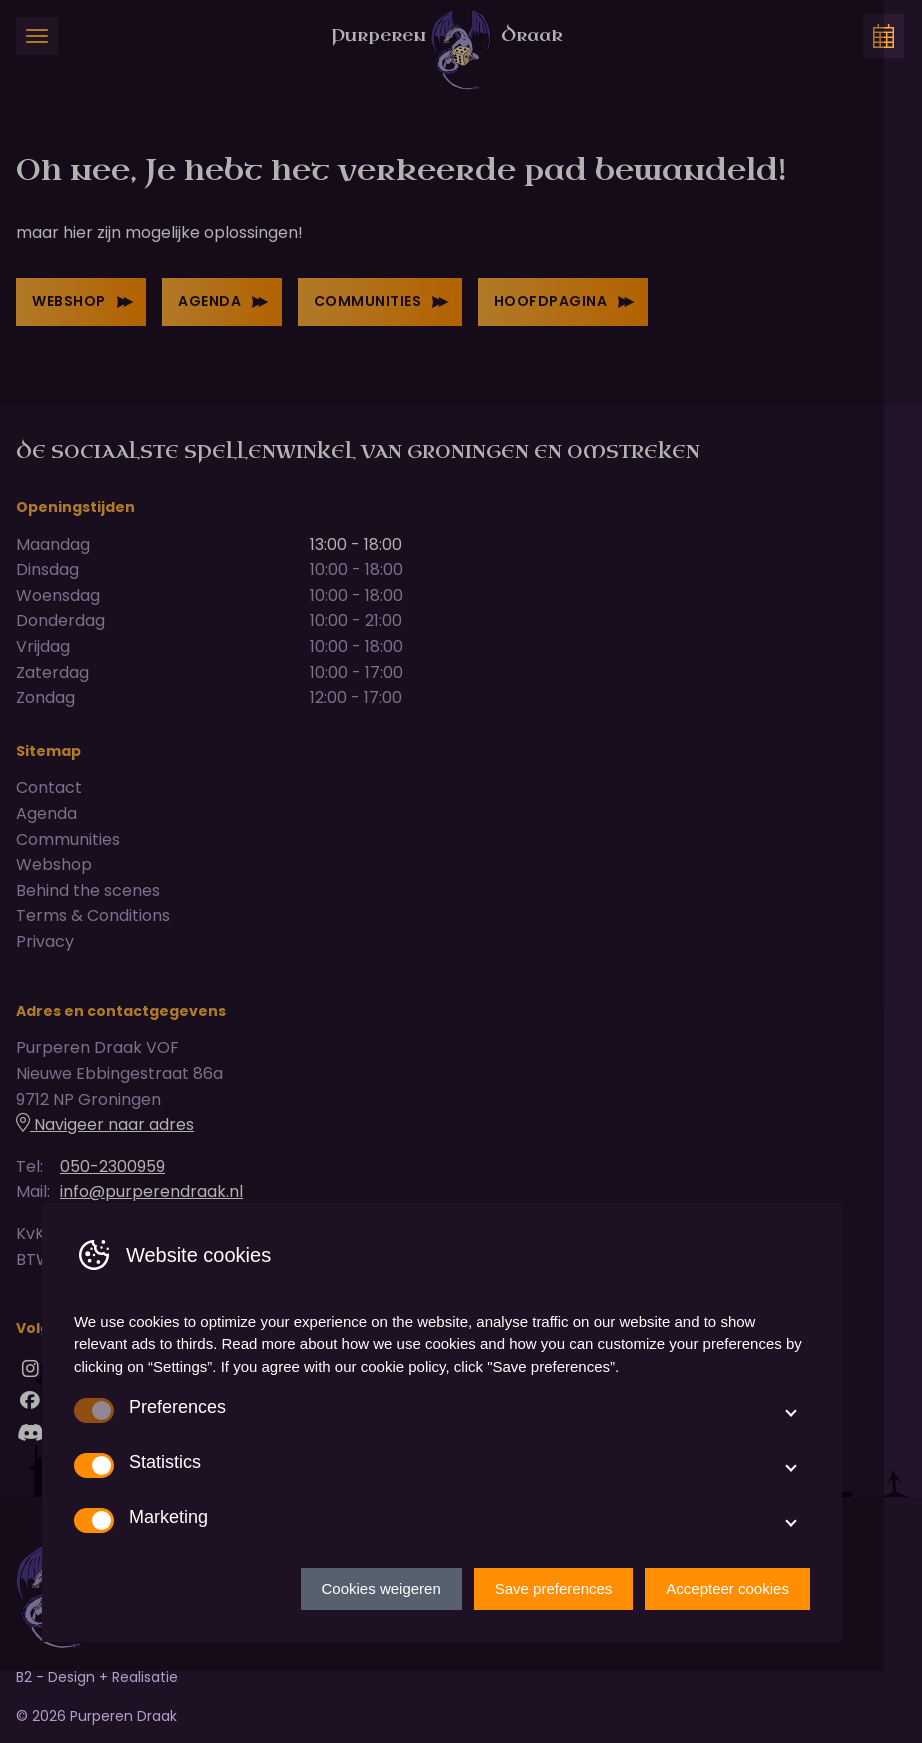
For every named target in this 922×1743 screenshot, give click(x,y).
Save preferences (573, 1659)
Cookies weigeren (400, 1659)
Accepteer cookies (746, 1659)
